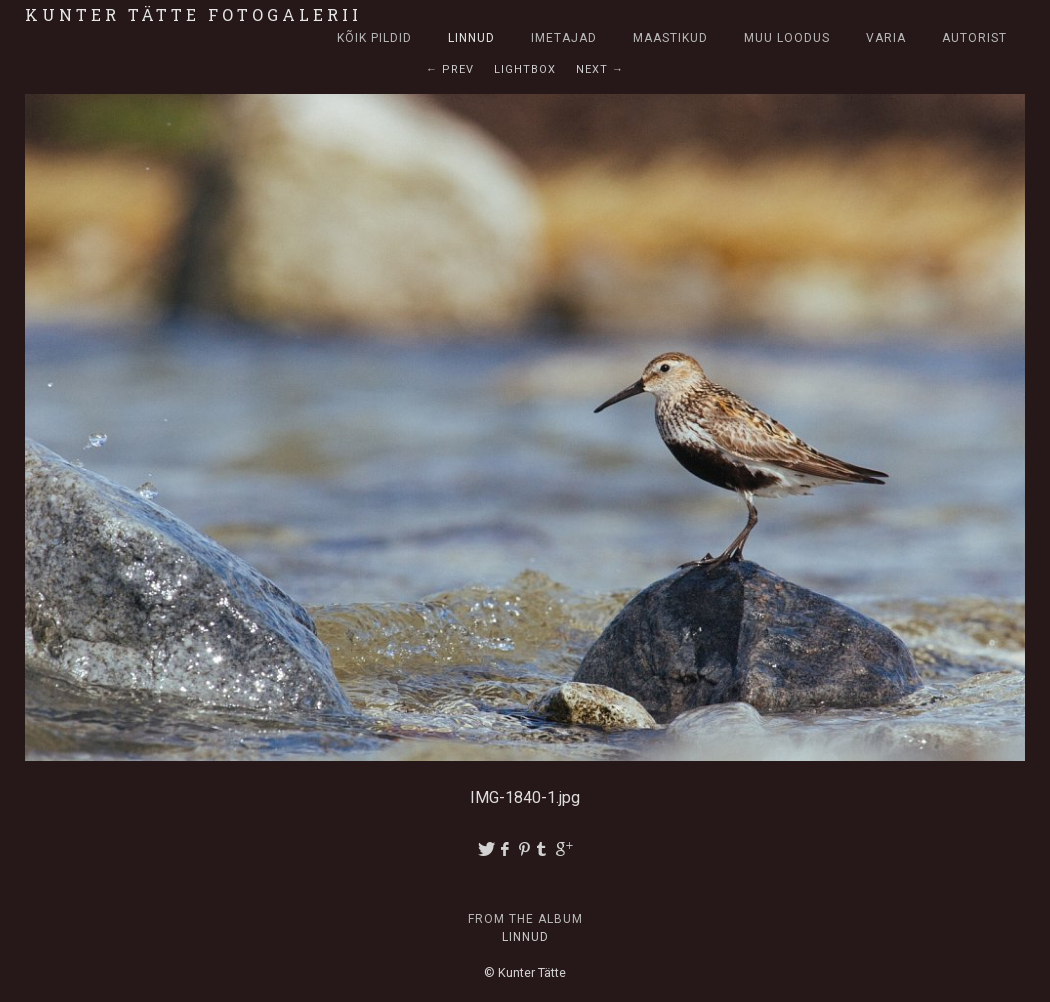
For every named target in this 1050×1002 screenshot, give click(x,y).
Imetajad (564, 38)
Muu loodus (787, 38)
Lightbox (525, 69)
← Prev (450, 69)
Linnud (471, 38)
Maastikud (670, 38)
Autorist (974, 38)
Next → (600, 69)
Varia (886, 38)
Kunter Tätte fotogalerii (193, 14)
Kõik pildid (374, 38)
